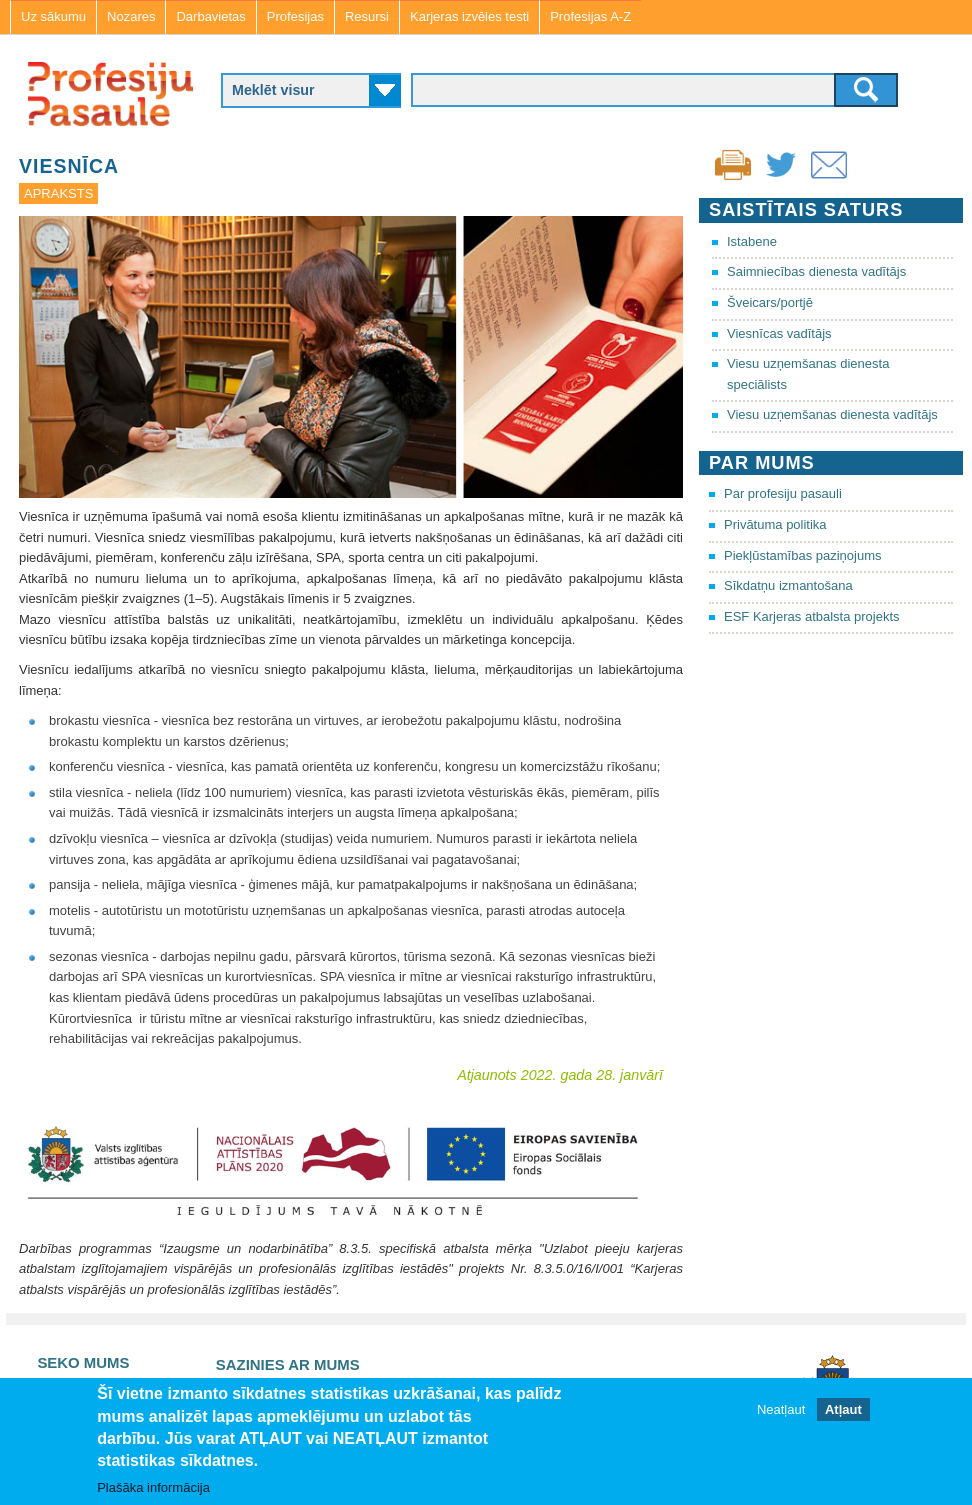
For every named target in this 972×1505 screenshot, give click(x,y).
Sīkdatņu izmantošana (788, 585)
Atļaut (843, 1409)
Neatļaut (781, 1409)
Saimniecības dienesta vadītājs (816, 271)
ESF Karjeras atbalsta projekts (812, 616)
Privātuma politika (775, 524)
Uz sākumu (53, 16)
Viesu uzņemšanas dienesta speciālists (808, 374)
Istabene (752, 241)
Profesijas (295, 16)
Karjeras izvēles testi (469, 16)
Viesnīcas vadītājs (779, 333)
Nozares (131, 16)
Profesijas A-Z (590, 16)
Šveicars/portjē (770, 302)
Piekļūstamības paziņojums (803, 555)
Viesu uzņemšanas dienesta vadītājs (832, 414)
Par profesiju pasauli (783, 493)
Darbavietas (210, 16)
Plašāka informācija (153, 1487)
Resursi (367, 16)
